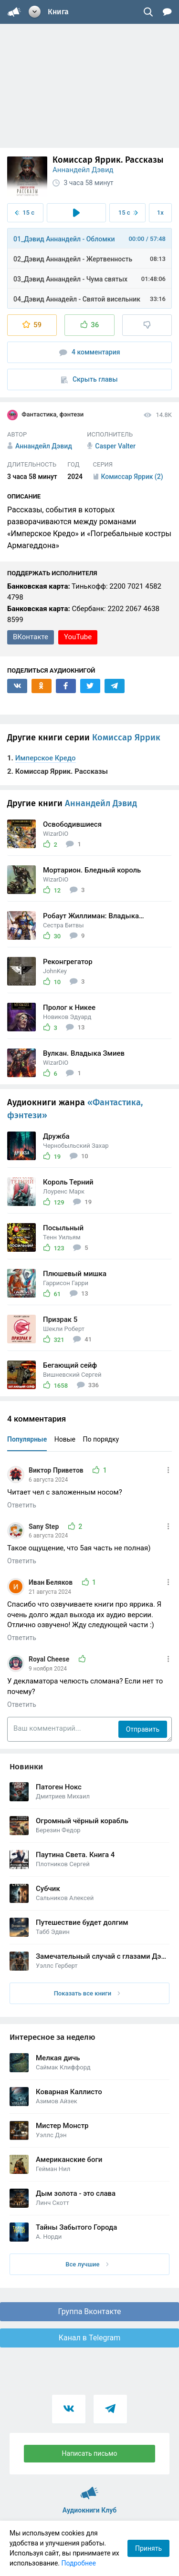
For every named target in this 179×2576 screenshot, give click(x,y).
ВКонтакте (30, 637)
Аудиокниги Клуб (89, 2488)
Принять (148, 2548)
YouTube (78, 637)
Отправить (142, 1729)
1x (160, 212)
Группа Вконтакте (89, 2311)
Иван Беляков (51, 1582)
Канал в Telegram (90, 2337)
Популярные (27, 1439)
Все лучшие (86, 2264)
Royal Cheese (50, 1659)
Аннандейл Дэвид (83, 170)
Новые (64, 1439)
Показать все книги (87, 1993)
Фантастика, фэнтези (45, 415)
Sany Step (45, 1526)
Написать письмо (89, 2453)
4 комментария (89, 352)
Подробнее (79, 2563)
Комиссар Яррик (126, 737)
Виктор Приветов (57, 1470)
